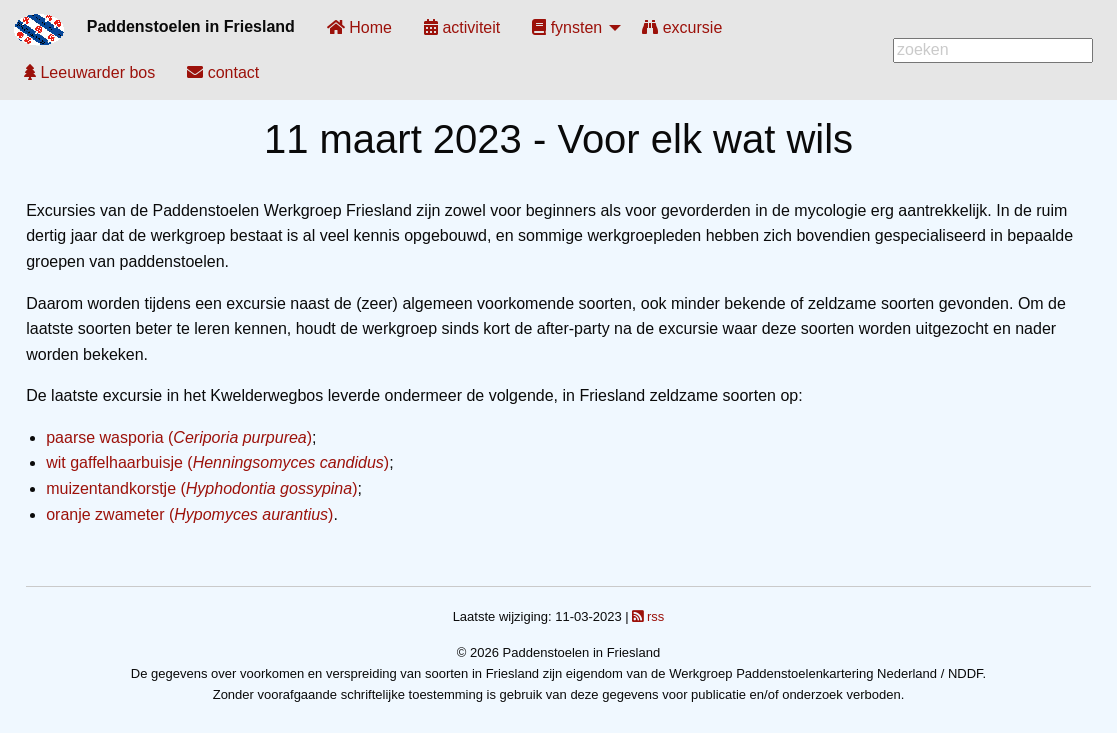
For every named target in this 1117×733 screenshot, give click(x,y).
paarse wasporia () (179, 437)
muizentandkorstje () (201, 488)
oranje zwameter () (189, 514)
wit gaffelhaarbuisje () (217, 462)
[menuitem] (359, 27)
